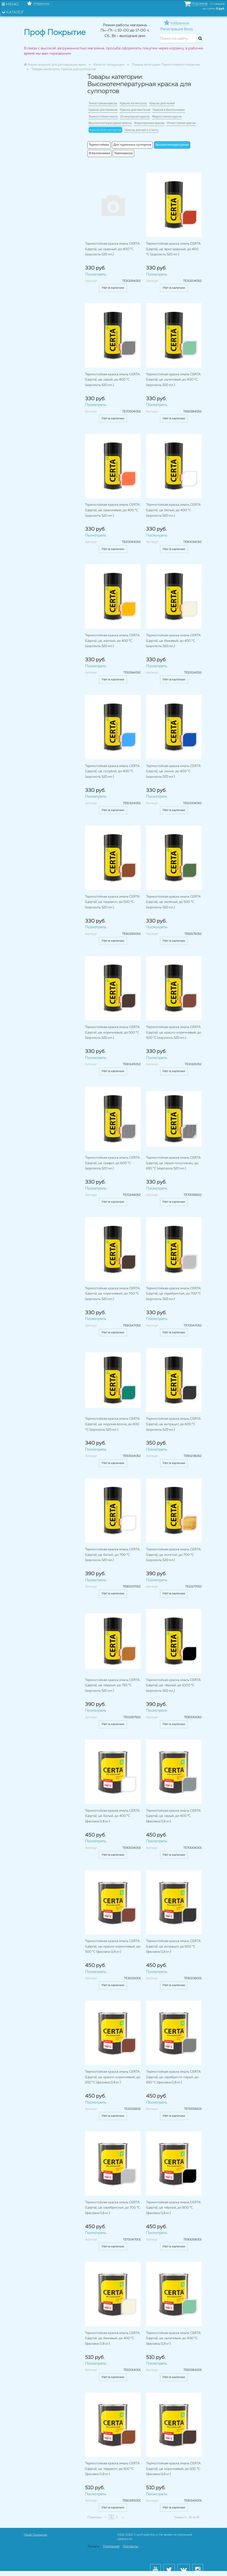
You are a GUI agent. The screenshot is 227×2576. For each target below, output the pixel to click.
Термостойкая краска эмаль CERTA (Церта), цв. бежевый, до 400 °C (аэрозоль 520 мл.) (173, 641)
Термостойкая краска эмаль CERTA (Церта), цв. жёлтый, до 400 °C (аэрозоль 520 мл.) (112, 641)
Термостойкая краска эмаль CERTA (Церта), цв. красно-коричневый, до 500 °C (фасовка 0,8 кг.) (112, 1946)
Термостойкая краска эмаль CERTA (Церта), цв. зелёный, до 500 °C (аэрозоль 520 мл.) (173, 902)
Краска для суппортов (105, 130)
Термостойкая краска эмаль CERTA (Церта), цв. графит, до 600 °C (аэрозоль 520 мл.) (112, 1163)
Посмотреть (95, 274)
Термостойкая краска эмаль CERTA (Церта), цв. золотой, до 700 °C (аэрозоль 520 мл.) (173, 1555)
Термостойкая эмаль (103, 116)
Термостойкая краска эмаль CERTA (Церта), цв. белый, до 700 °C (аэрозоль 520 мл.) (112, 1555)
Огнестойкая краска (181, 123)
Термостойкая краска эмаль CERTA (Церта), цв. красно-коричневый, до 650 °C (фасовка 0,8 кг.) (112, 2077)
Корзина (199, 4)
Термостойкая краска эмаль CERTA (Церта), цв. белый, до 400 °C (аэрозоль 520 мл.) (173, 510)
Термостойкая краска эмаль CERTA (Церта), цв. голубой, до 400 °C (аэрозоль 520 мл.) (112, 771)
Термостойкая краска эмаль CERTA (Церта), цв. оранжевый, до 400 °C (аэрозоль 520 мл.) (112, 510)
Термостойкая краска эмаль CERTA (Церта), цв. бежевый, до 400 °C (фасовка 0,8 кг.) (112, 2338)
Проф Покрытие (35, 2534)
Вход (188, 29)
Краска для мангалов (135, 109)
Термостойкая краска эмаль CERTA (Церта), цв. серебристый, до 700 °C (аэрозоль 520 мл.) (173, 1294)
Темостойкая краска (103, 103)
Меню (10, 4)
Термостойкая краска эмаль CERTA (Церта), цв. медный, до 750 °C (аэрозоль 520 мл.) (112, 1685)
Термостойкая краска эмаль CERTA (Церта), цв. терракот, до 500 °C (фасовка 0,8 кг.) (112, 2469)
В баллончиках (99, 153)
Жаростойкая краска (167, 116)
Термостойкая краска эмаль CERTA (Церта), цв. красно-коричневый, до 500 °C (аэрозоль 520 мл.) (173, 1032)
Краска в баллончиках (169, 109)
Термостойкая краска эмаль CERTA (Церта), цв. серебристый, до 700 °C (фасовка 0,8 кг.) (112, 2208)
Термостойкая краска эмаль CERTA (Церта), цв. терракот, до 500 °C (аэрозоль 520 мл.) (112, 902)
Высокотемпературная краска (110, 123)
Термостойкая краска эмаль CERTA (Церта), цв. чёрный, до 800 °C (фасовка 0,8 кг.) (173, 2208)
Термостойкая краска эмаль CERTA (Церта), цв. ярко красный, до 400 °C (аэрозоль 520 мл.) (173, 249)
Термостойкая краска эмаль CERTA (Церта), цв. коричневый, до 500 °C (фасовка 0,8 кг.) (173, 2469)
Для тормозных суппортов (132, 144)
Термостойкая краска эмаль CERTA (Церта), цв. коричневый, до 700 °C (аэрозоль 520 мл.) (112, 1294)
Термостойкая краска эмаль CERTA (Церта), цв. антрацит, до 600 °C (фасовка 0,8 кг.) (173, 1946)
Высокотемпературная (172, 144)
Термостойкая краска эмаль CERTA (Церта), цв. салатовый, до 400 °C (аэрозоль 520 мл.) (173, 380)
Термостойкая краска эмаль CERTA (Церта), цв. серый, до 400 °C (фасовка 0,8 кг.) (173, 1816)
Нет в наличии (113, 287)
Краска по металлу (133, 103)
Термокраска (123, 153)
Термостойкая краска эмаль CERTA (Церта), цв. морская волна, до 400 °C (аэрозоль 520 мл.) (112, 1424)
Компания (111, 2546)
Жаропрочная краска (149, 123)
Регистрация (171, 29)
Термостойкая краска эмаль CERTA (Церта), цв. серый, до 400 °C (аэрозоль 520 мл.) (112, 380)
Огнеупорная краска (135, 116)
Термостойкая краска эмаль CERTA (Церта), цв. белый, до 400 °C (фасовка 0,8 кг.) (112, 1816)
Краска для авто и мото (141, 130)
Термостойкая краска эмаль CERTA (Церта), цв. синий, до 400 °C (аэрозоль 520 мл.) (173, 771)
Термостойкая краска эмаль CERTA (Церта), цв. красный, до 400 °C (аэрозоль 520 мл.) (112, 249)
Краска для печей (161, 103)
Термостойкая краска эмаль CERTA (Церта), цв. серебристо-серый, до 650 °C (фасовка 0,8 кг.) (173, 2077)
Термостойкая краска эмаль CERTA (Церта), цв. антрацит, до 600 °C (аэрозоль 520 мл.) (173, 1424)
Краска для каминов (103, 109)
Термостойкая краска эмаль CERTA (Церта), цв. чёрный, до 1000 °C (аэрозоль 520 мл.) (173, 1685)
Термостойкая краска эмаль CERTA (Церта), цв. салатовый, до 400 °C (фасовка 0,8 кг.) (173, 2338)
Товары (93, 2546)
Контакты (130, 2546)
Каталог (13, 12)
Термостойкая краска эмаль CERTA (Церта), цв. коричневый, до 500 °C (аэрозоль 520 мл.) (112, 1032)
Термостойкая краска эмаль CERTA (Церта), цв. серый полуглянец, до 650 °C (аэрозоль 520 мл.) (173, 1163)
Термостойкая (99, 144)
